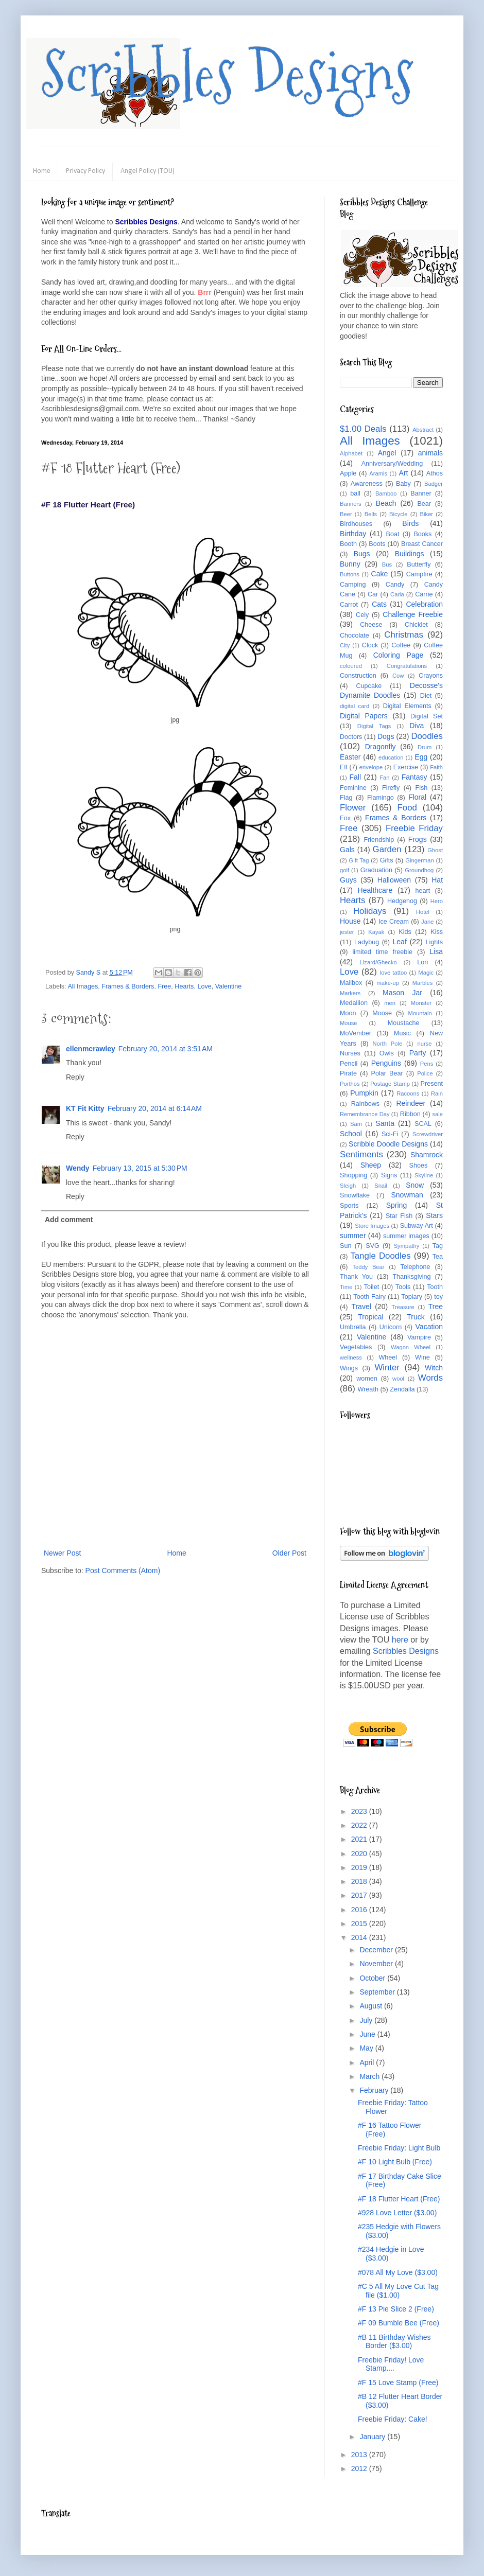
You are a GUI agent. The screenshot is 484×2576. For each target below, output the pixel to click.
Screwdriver (427, 1134)
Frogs (417, 839)
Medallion (354, 1003)
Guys (348, 880)
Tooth (435, 1287)
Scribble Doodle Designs (388, 1144)
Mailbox (351, 982)
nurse (425, 1043)
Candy (395, 584)
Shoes (418, 1165)
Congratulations (407, 666)
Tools (402, 1287)
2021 (360, 1839)
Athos (434, 473)
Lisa (436, 951)
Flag (346, 797)
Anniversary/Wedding (392, 463)
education (391, 757)
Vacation (429, 1326)
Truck (415, 1317)
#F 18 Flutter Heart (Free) (399, 2199)
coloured (351, 666)
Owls (386, 1053)
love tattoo (393, 972)
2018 (360, 1881)
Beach (386, 503)
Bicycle (398, 514)
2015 (360, 1923)
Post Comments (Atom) (122, 1570)
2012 (360, 2468)
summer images (406, 1236)
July (366, 2020)
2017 (360, 1895)
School (351, 1134)
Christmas (403, 635)
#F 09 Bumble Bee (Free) (398, 2323)
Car (373, 594)
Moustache (404, 1023)
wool (398, 1378)
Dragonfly (380, 747)
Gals (347, 849)
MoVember (355, 1033)
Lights (434, 942)
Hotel (422, 912)
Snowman (407, 1195)
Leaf (400, 942)
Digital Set (426, 716)
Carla (397, 594)
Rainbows (365, 1103)
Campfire (419, 574)
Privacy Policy (85, 171)
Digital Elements (407, 706)
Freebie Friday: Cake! (392, 2419)
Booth (348, 544)
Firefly (391, 787)
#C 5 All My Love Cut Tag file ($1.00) (398, 2290)
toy (438, 1296)
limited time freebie (382, 952)
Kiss (436, 932)
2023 (360, 1811)
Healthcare (375, 890)
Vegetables (356, 1347)
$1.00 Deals (363, 429)
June (368, 2034)
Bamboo (386, 493)
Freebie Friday (414, 828)
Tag (438, 1245)
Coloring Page (398, 655)
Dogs (385, 736)
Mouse (348, 1023)
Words (430, 1378)
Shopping (353, 1175)
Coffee (400, 645)
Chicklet (416, 624)
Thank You (356, 1276)
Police (425, 1073)
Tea (438, 1256)
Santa (384, 1123)
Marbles (422, 983)
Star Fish (399, 1216)
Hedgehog (402, 901)
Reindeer (410, 1103)
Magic (426, 972)
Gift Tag (359, 860)
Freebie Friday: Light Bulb (399, 2148)
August (371, 2006)
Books (422, 534)
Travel (361, 1306)
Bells (371, 514)
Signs (389, 1175)
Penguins (386, 1063)
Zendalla (402, 1389)
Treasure (402, 1307)
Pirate (348, 1073)
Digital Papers (364, 716)
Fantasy (414, 777)
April (367, 2062)
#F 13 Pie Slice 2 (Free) (396, 2309)
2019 (360, 1867)
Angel (387, 453)
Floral (417, 797)
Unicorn (390, 1327)
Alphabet (351, 453)
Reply (75, 1077)
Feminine (353, 787)
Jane (427, 922)
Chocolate (354, 635)
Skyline (423, 1175)
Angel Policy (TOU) (147, 171)
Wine (422, 1357)
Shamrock (426, 1155)
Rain (437, 1093)
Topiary (411, 1296)
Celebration (424, 604)
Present (432, 1083)
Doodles (427, 736)
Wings (349, 1368)
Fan (384, 777)
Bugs (362, 554)
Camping (353, 584)
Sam (356, 1124)
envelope (371, 767)
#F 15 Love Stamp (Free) (398, 2382)
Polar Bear (387, 1073)
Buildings (409, 554)
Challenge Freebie (413, 614)
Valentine (228, 986)
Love (204, 986)
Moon (348, 1013)
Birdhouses (356, 523)
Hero (436, 901)
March (370, 2076)
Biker (427, 514)
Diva (416, 725)
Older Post (289, 1553)
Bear (424, 503)
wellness (351, 1357)
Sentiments (361, 1154)
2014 (360, 1937)
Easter (350, 757)
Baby (403, 483)
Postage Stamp (390, 1084)
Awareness (367, 483)
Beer (346, 514)
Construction (358, 675)
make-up (388, 983)
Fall (355, 777)
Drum (424, 747)
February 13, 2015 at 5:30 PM (140, 1168)
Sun (345, 1245)
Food (407, 808)
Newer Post (62, 1553)
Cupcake (369, 686)
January (373, 2436)
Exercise (405, 767)
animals (430, 453)
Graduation (376, 870)
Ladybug (366, 942)
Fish (421, 787)
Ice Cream (393, 921)
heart (423, 890)
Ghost (435, 850)
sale (437, 1114)
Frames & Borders (127, 986)
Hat (437, 880)
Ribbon (410, 1114)
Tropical (370, 1317)
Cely (362, 615)
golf (344, 870)
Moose (382, 1013)
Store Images (372, 1226)
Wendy (78, 1168)
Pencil (348, 1063)
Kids (405, 932)
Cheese (371, 624)
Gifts (386, 860)
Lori (422, 962)
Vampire (419, 1337)
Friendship (379, 839)
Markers (350, 993)
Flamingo (380, 797)
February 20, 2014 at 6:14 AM (155, 1108)
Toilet (371, 1287)
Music (402, 1033)
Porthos (350, 1084)
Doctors (351, 736)
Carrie (424, 594)
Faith (436, 767)
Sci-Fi (390, 1134)
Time (346, 1287)
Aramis (378, 473)
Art (403, 473)
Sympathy (407, 1246)
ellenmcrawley (90, 1049)
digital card (354, 706)
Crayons (431, 675)
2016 (360, 1909)
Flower (353, 808)
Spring (396, 1205)
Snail (380, 1186)
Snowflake (355, 1195)
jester (347, 932)
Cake (379, 574)
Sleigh (348, 1186)
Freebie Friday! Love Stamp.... (391, 2364)
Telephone (415, 1267)
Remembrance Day (365, 1114)
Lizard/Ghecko (378, 962)
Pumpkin (364, 1093)
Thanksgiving (411, 1276)
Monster (421, 1003)
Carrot (349, 604)
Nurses (350, 1053)
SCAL (422, 1123)
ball (355, 493)
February (374, 2090)
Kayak (376, 932)
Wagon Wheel (410, 1347)
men (389, 1003)
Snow (415, 1185)
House (350, 921)
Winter (386, 1367)
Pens (427, 1064)
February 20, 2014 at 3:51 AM (165, 1049)
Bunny (350, 564)
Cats (379, 604)
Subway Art (416, 1225)
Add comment (69, 1219)
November (376, 1964)
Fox (345, 818)
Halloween (394, 880)
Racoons (407, 1093)
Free (164, 986)
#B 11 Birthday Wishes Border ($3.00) (394, 2341)
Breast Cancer (422, 544)
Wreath (368, 1389)
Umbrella (353, 1327)
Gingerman (419, 860)
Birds (410, 523)
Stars (434, 1215)
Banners (350, 504)
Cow (398, 676)
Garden (387, 849)
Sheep (370, 1165)
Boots (377, 544)
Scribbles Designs (227, 74)
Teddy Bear (368, 1267)
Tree (435, 1306)
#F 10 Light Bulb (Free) (395, 2162)
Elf (344, 767)
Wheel (387, 1357)
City (345, 645)
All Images (82, 986)
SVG (372, 1245)
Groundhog (419, 870)
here (400, 1639)
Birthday (353, 534)
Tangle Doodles (380, 1256)
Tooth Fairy (369, 1296)
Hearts (184, 986)
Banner (420, 493)
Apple (348, 473)
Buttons (349, 574)
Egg (420, 757)
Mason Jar (402, 993)
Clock (370, 645)
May (367, 2048)
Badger (433, 484)
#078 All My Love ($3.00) (398, 2272)
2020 (360, 1853)
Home (41, 171)
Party (417, 1053)
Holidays (369, 911)
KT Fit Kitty (85, 1108)
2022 (360, 1825)
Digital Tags (374, 726)
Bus (387, 564)
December (376, 1950)
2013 (360, 2454)
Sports (349, 1205)
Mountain (420, 1013)
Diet (425, 695)
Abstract (423, 430)
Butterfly (418, 564)
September (377, 1992)
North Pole (388, 1043)
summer (353, 1235)
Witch (434, 1368)
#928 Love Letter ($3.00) (397, 2213)
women (366, 1378)
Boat (393, 534)
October (373, 1978)
